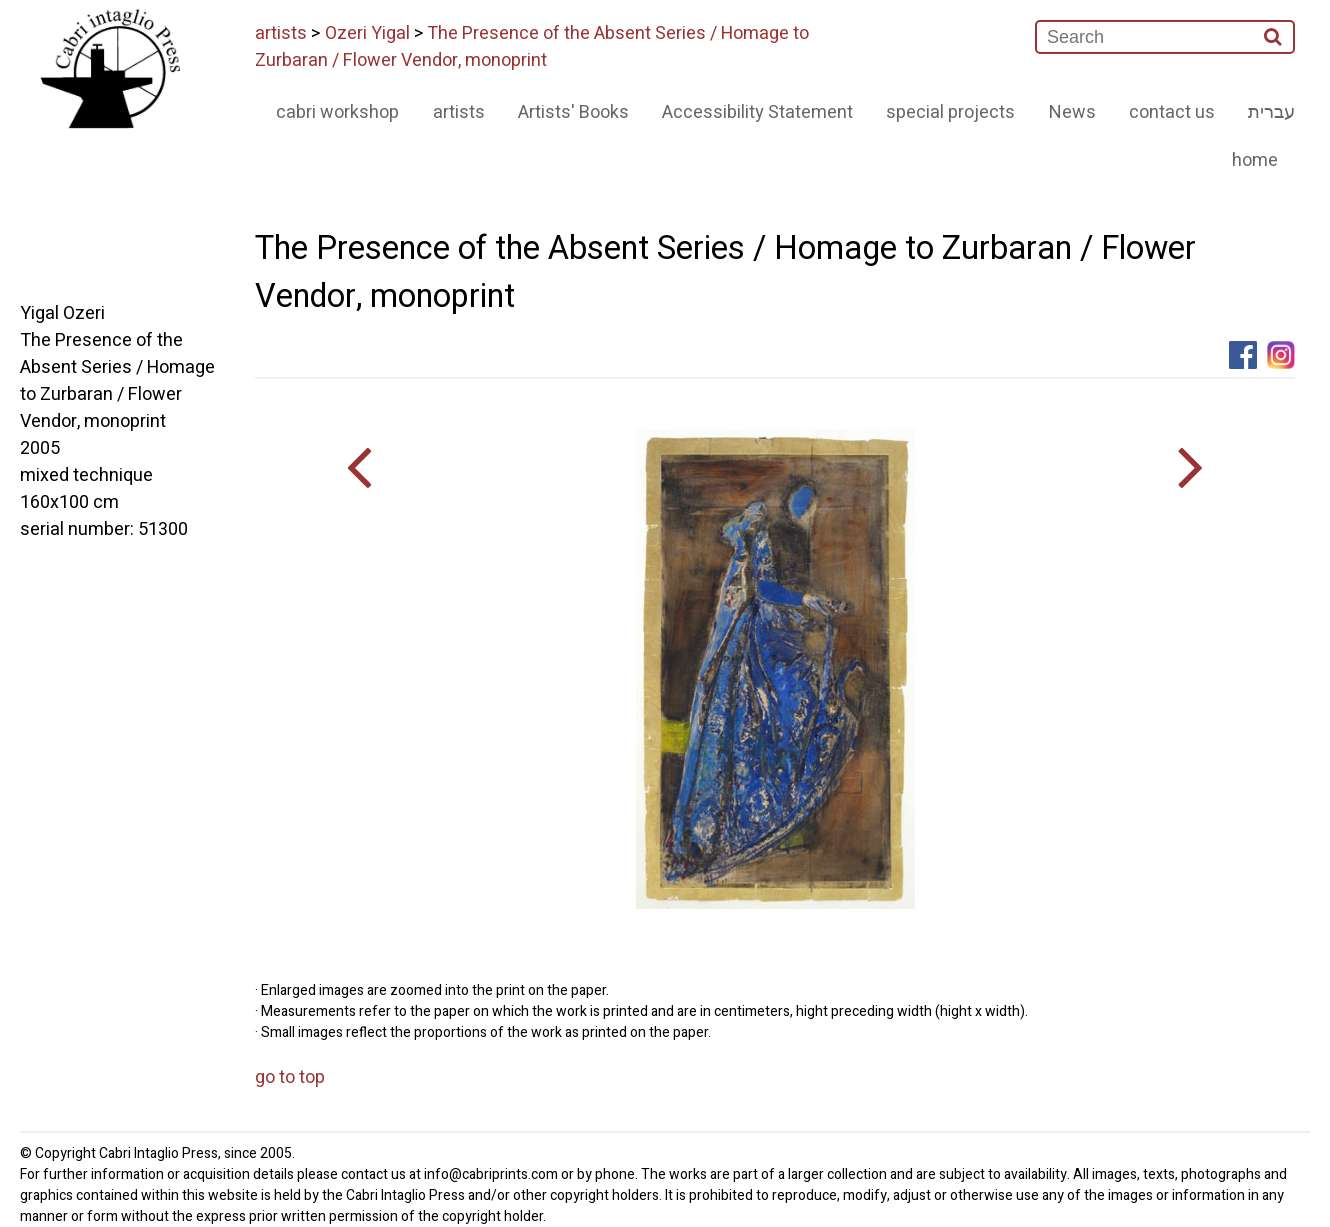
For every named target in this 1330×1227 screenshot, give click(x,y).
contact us (1172, 112)
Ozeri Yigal (367, 33)
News (1072, 112)
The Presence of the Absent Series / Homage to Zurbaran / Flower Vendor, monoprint (532, 47)
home (1255, 160)
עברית (1271, 112)
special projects (950, 112)
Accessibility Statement (757, 112)
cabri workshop (337, 112)
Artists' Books (573, 112)
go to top (290, 1077)
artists (281, 33)
